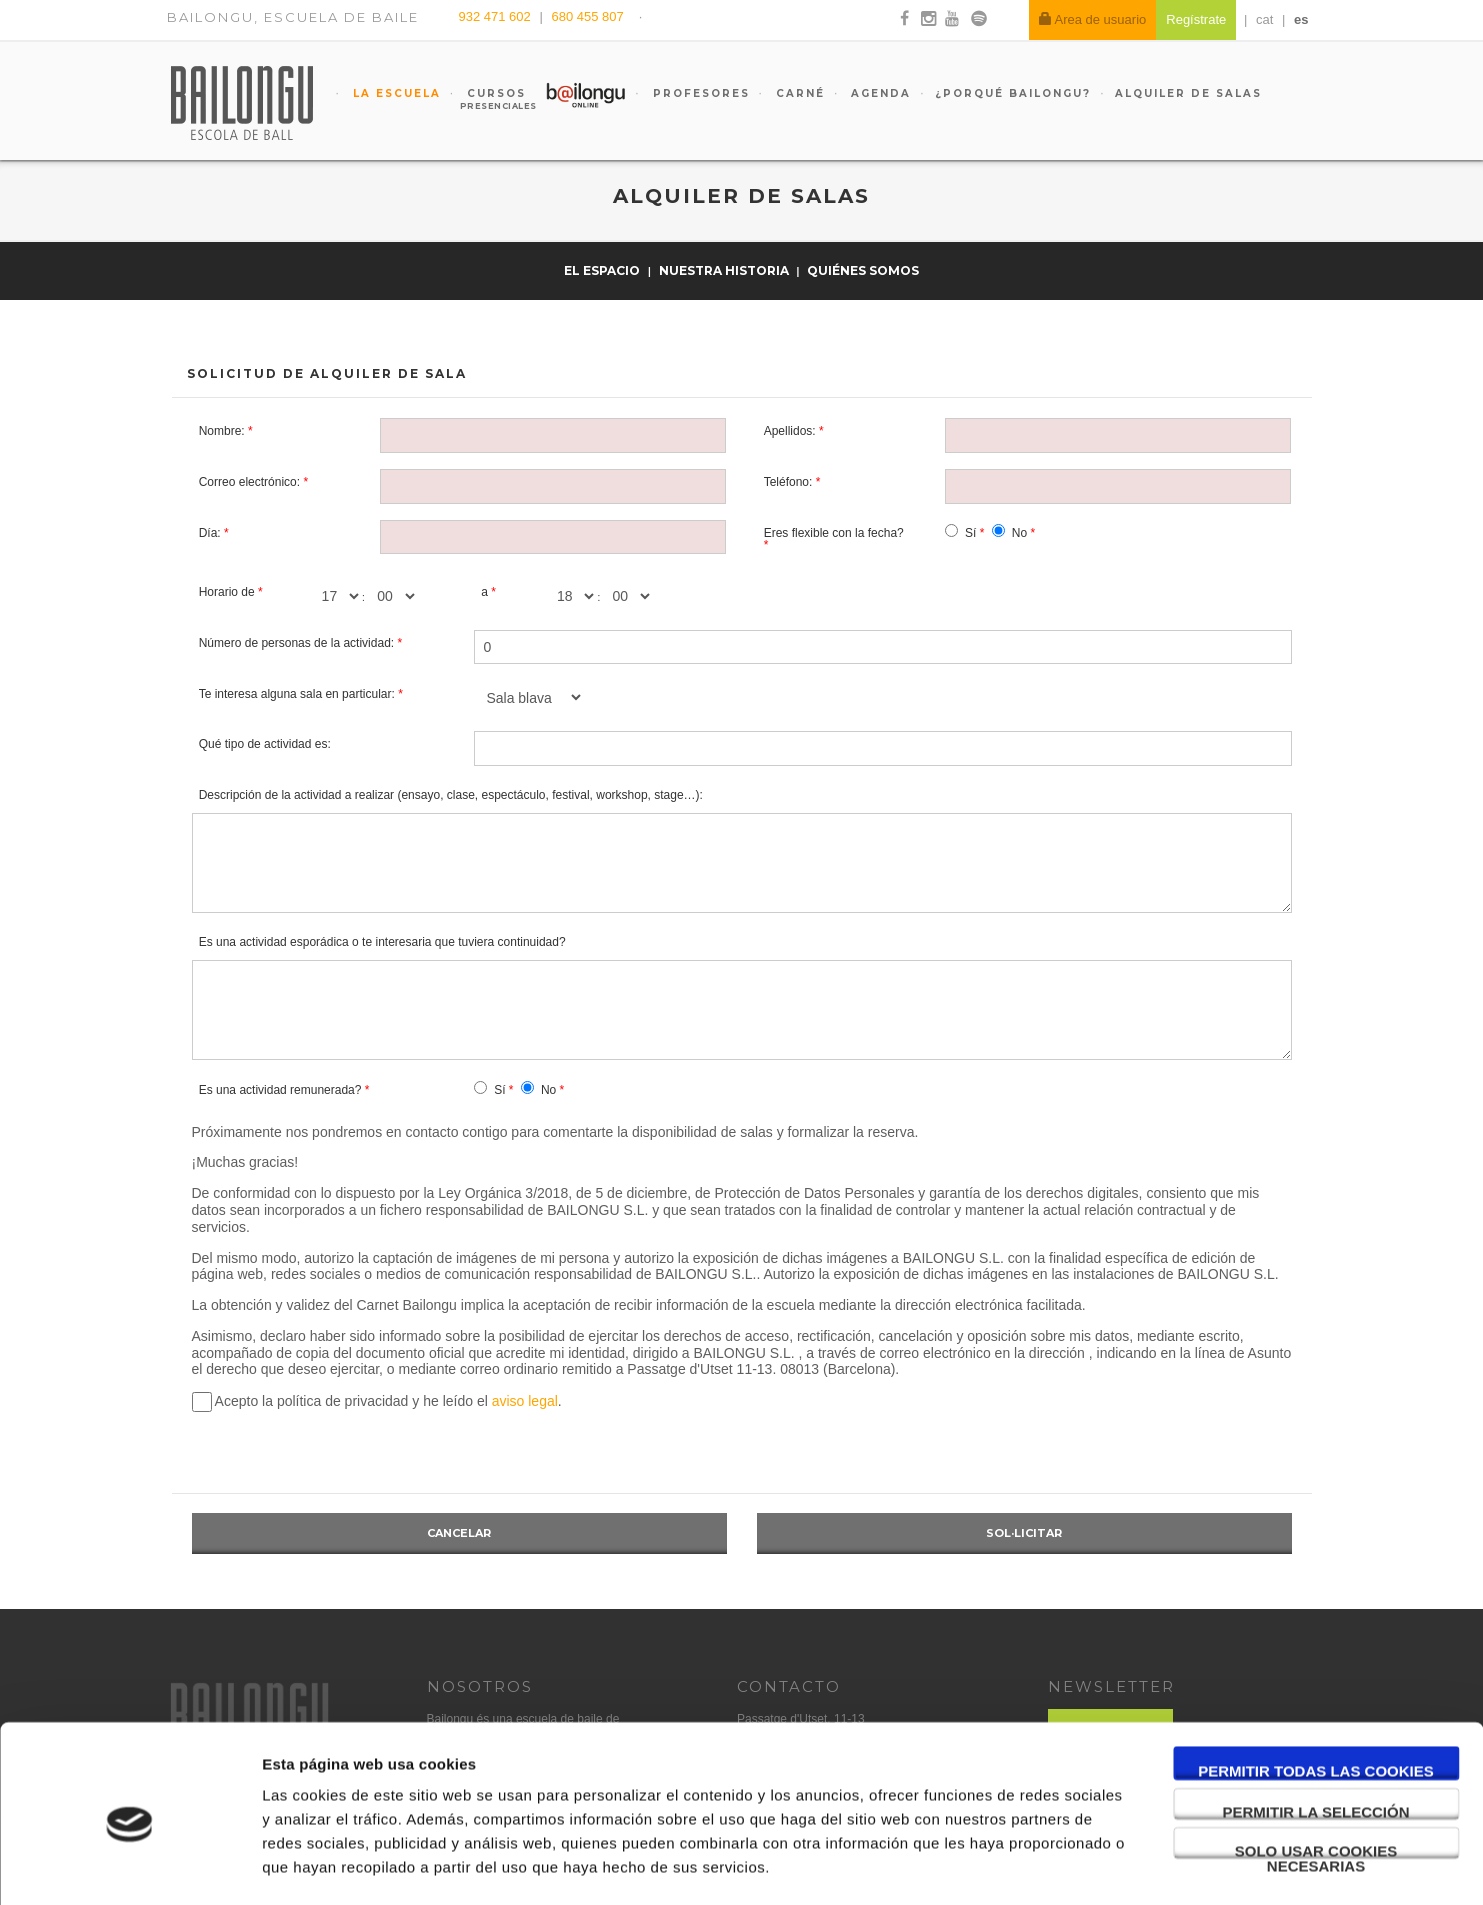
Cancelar (459, 1533)
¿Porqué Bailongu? (1013, 93)
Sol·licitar (1024, 1533)
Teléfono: (788, 482)
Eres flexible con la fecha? (834, 533)
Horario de (227, 592)
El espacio (603, 270)
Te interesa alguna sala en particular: (297, 694)
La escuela (394, 93)
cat (1264, 19)
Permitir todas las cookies (1316, 1688)
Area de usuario (1093, 19)
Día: (210, 533)
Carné (798, 93)
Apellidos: (790, 431)
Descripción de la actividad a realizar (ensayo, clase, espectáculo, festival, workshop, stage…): (451, 795)
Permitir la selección (1316, 1729)
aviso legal (525, 1401)
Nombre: (222, 431)
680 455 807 (587, 16)
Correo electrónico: (249, 482)
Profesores (699, 93)
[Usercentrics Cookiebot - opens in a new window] (129, 1866)
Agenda (878, 93)
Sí (970, 533)
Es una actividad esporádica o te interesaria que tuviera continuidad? (382, 942)
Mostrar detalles (1074, 1865)
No (1019, 533)
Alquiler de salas (1188, 93)
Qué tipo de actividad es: (265, 744)
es (1301, 19)
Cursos (488, 99)
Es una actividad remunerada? (280, 1090)
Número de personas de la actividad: (296, 643)
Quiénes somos (863, 270)
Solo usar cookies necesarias (1316, 1768)
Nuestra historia (725, 270)
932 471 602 (497, 16)
